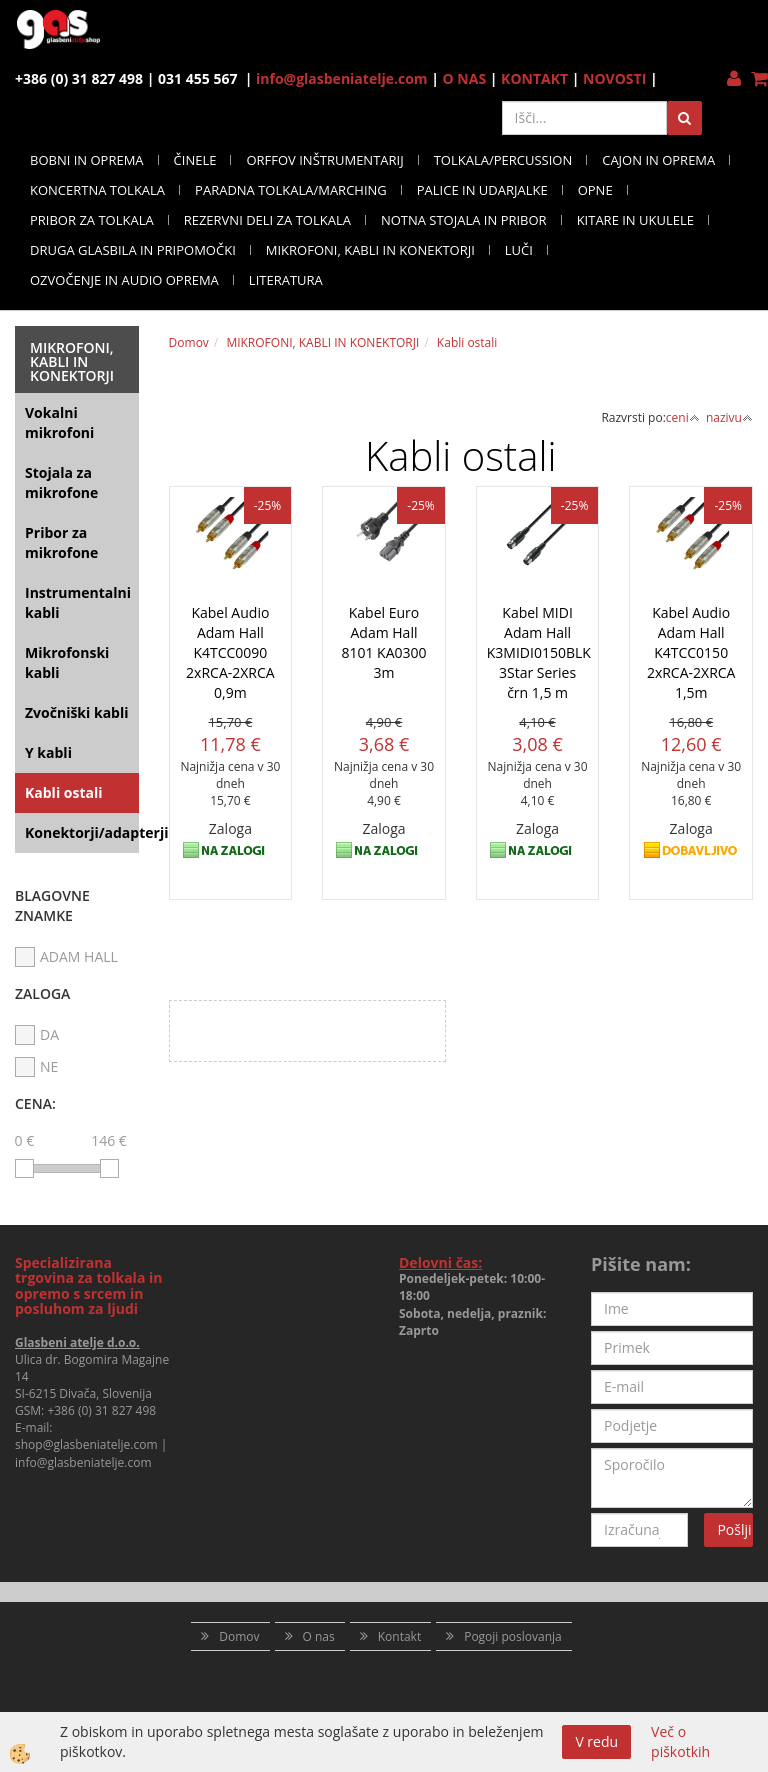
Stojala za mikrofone (61, 482)
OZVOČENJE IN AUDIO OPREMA (124, 280)
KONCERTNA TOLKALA (97, 190)
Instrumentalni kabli (78, 602)
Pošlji (734, 1529)
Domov (189, 342)
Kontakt (399, 1636)
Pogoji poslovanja (513, 1636)
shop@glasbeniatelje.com (86, 1444)
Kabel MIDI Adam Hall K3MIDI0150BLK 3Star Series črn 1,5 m (538, 652)
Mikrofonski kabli (67, 662)
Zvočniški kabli (77, 712)
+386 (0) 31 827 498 (101, 1410)
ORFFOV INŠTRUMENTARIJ (324, 160)
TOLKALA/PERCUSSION (503, 160)
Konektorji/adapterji (82, 832)
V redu (596, 1741)
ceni (683, 417)
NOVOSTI (614, 78)
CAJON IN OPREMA (658, 160)
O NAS (465, 78)
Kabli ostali (64, 792)
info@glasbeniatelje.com (342, 78)
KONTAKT (534, 78)
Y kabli (48, 752)
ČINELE (195, 160)
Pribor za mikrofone (61, 542)
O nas (319, 1636)
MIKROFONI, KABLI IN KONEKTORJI (370, 250)
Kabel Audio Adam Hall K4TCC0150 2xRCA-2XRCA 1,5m (691, 652)
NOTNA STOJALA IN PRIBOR (464, 220)
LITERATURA (286, 280)
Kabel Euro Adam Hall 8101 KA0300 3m (383, 642)
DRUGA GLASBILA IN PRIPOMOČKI (133, 250)
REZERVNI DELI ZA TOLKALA (267, 220)
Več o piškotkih (680, 1741)
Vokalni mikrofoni (59, 422)
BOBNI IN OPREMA (87, 160)
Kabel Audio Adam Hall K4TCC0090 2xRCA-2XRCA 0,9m (230, 652)
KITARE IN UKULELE (635, 220)
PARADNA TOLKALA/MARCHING (291, 190)
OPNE (595, 190)
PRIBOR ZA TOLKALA (92, 220)
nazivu (729, 417)
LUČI (519, 250)
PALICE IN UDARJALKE (482, 190)
